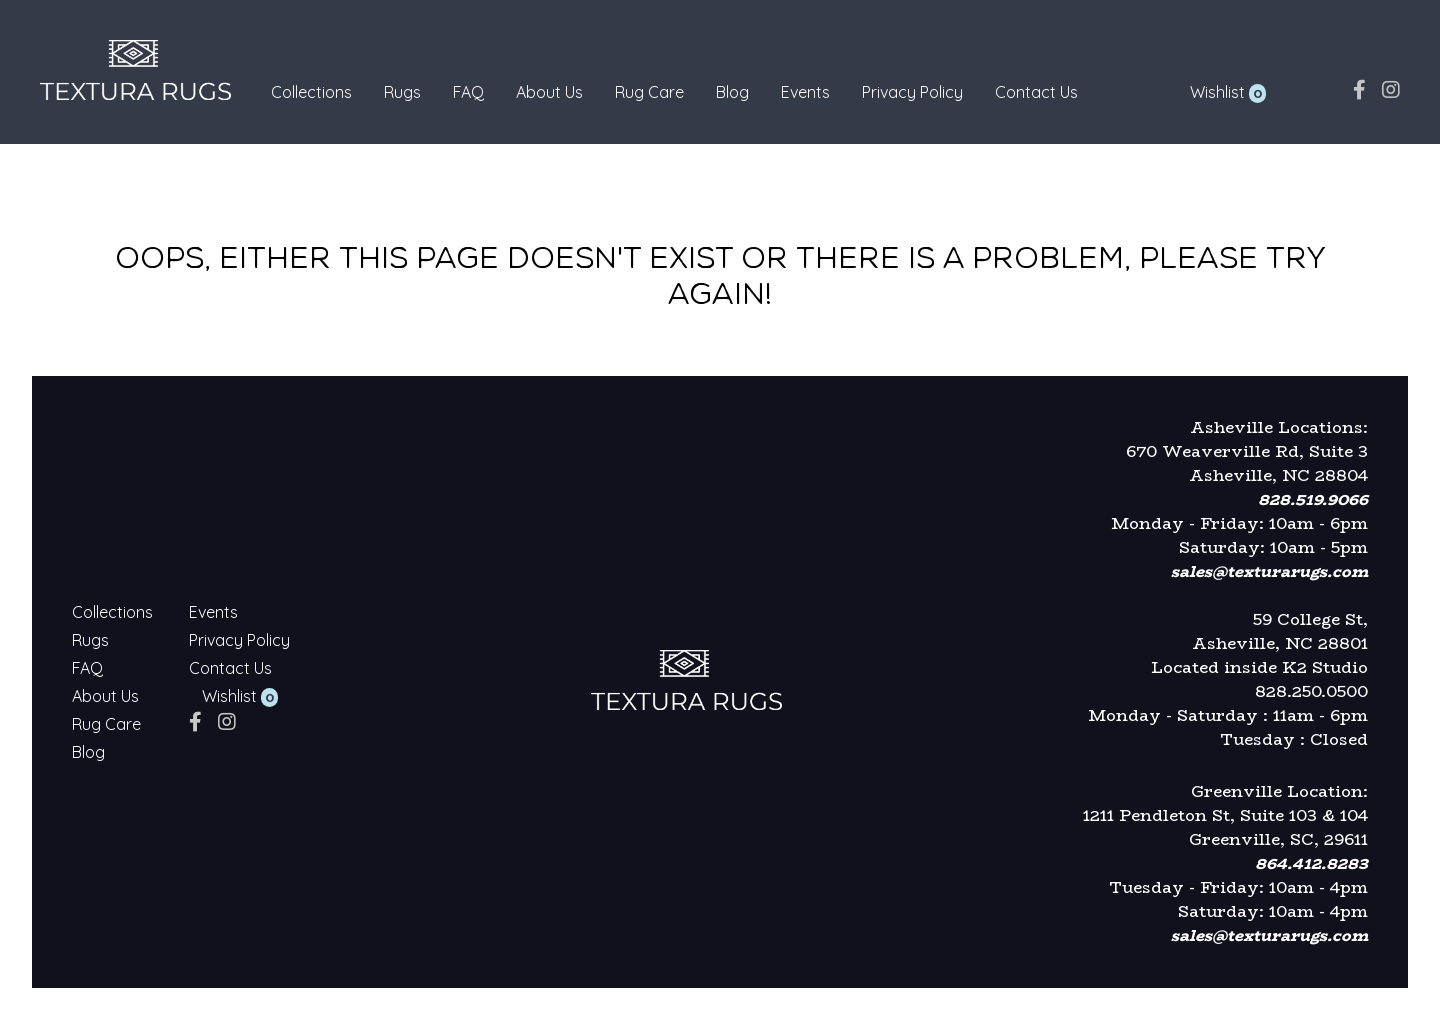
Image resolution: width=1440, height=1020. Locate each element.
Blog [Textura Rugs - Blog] (732, 92)
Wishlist (1217, 92)
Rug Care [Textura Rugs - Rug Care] (649, 92)
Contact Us (1036, 92)
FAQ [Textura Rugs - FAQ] (468, 92)
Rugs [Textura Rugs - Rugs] (402, 92)
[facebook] (1359, 89)
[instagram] (1391, 89)
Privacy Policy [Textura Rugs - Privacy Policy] (912, 92)
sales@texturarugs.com (1269, 571)
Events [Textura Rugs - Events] (805, 92)
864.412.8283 (1311, 863)
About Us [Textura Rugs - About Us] (549, 92)
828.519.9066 (1313, 499)
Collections (311, 92)
